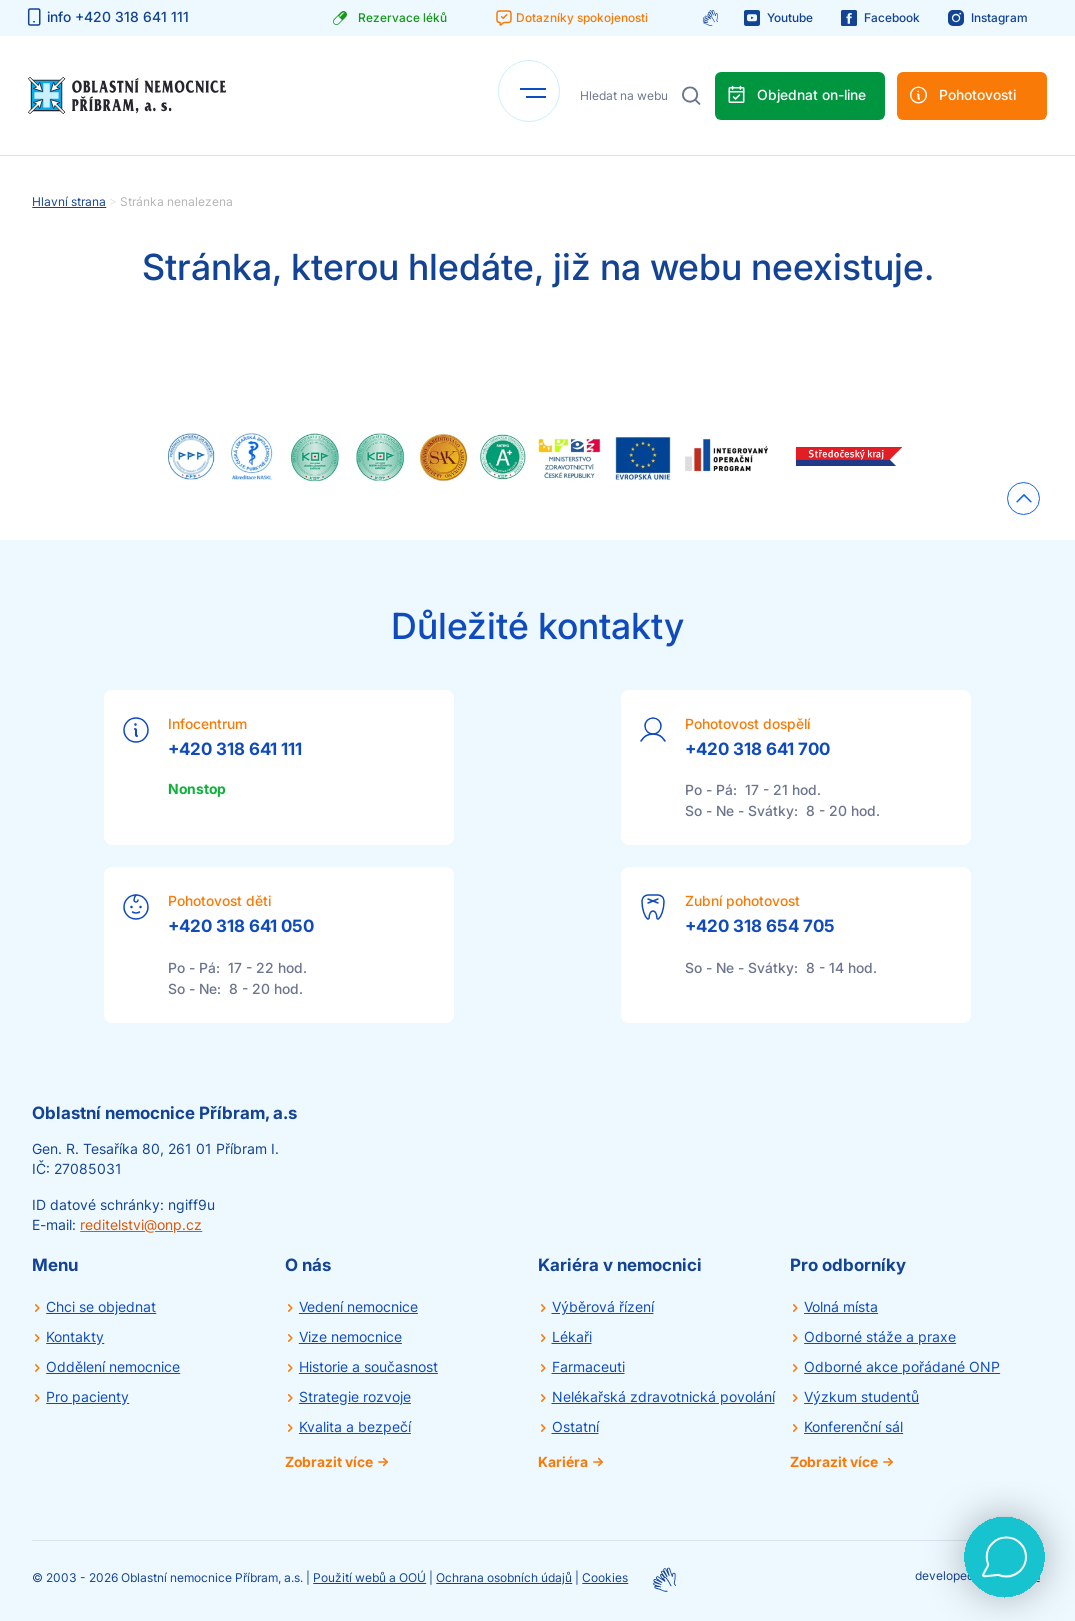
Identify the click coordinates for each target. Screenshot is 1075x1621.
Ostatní (575, 1426)
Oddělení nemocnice (113, 1366)
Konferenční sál (853, 1426)
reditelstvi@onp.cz (141, 1224)
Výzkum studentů (861, 1396)
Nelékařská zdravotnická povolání (663, 1396)
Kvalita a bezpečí (355, 1426)
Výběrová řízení (603, 1306)
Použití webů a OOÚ (369, 1577)
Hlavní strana (69, 201)
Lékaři (572, 1336)
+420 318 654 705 (760, 926)
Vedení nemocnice (358, 1306)
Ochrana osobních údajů (504, 1577)
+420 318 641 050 (241, 926)
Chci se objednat (101, 1306)
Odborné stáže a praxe (880, 1336)
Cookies (605, 1577)
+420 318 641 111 (235, 749)
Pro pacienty (87, 1396)
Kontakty (75, 1336)
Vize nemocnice (350, 1336)
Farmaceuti (588, 1366)
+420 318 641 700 (757, 749)
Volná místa (841, 1306)
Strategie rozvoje (355, 1396)
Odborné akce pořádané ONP (902, 1366)
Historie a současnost (368, 1366)
